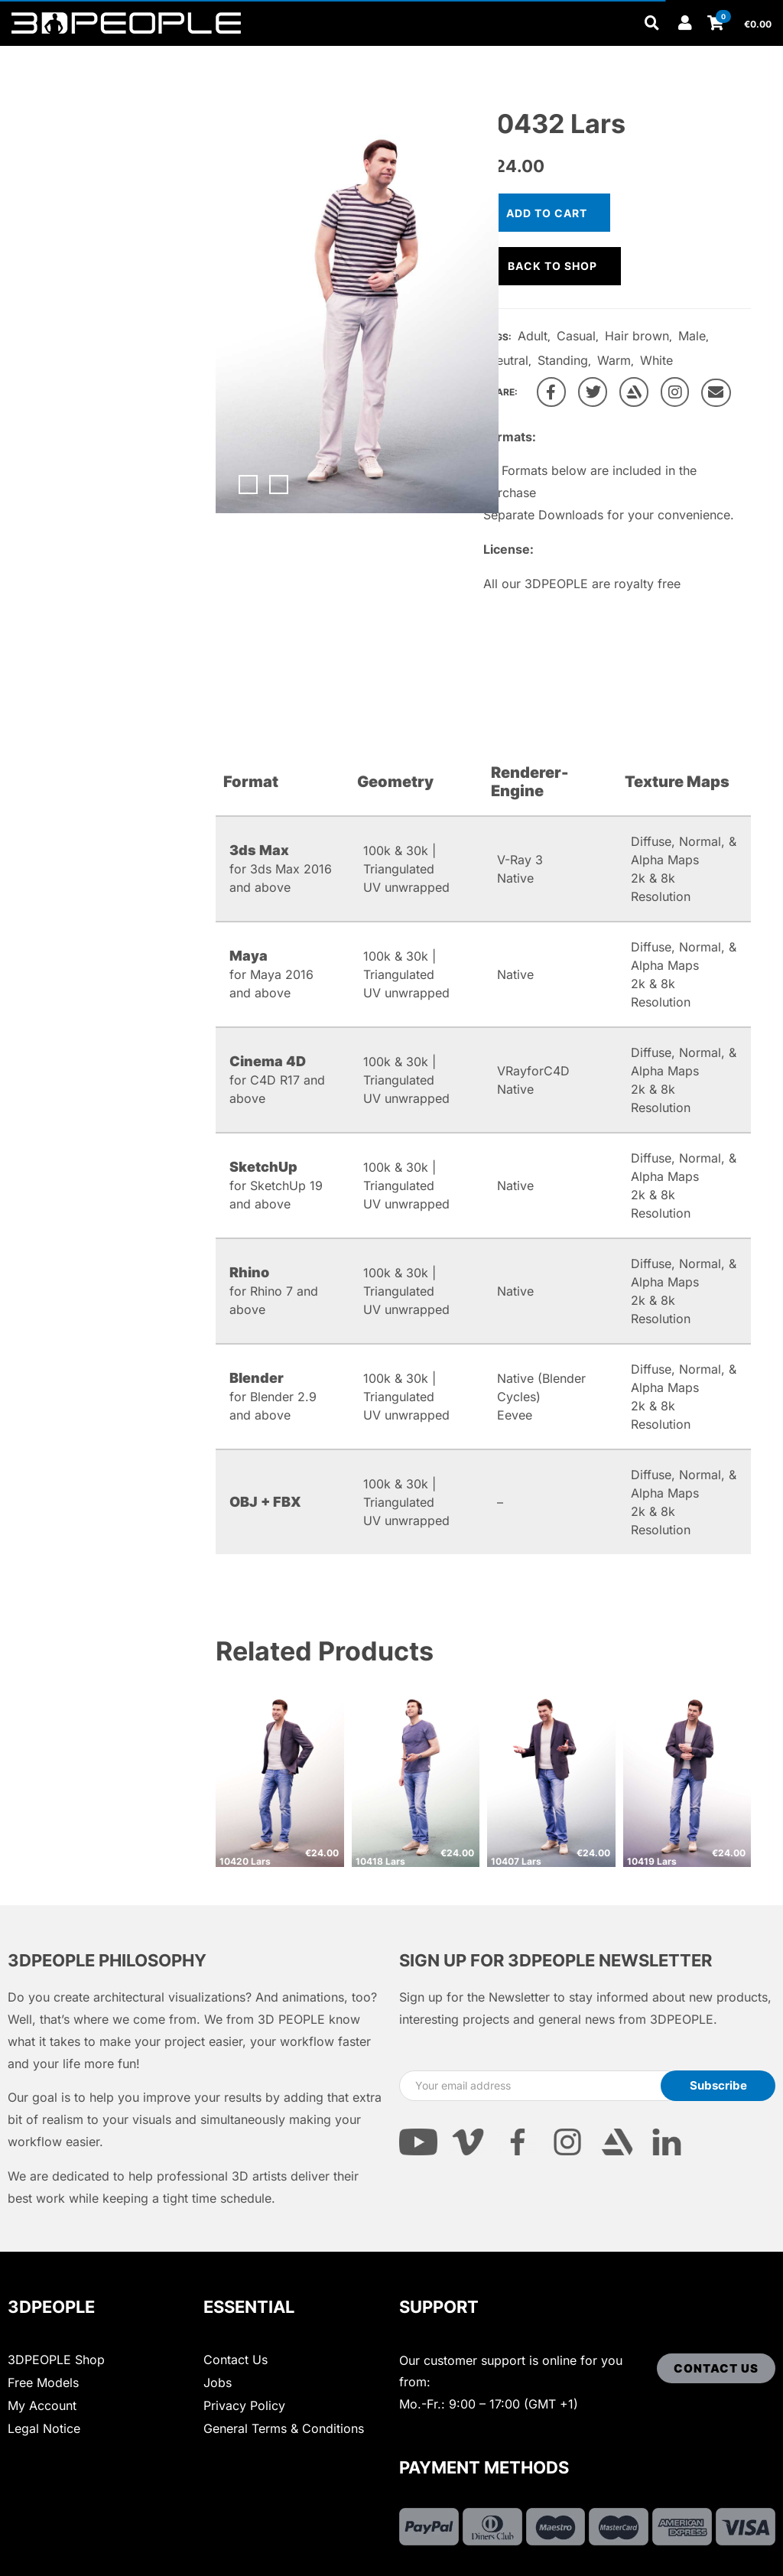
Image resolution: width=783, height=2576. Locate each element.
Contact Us (235, 2359)
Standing (563, 360)
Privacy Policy (244, 2405)
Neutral (507, 360)
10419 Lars (652, 1861)
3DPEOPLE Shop (56, 2359)
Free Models (43, 2382)
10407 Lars (516, 1861)
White (656, 360)
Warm (614, 360)
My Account (42, 2405)
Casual (576, 335)
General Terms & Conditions (283, 2428)
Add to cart (546, 213)
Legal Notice (44, 2428)
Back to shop (552, 265)
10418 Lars (380, 1861)
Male (692, 335)
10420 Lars (245, 1861)
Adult (532, 335)
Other (275, 55)
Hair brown (637, 335)
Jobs (217, 2382)
